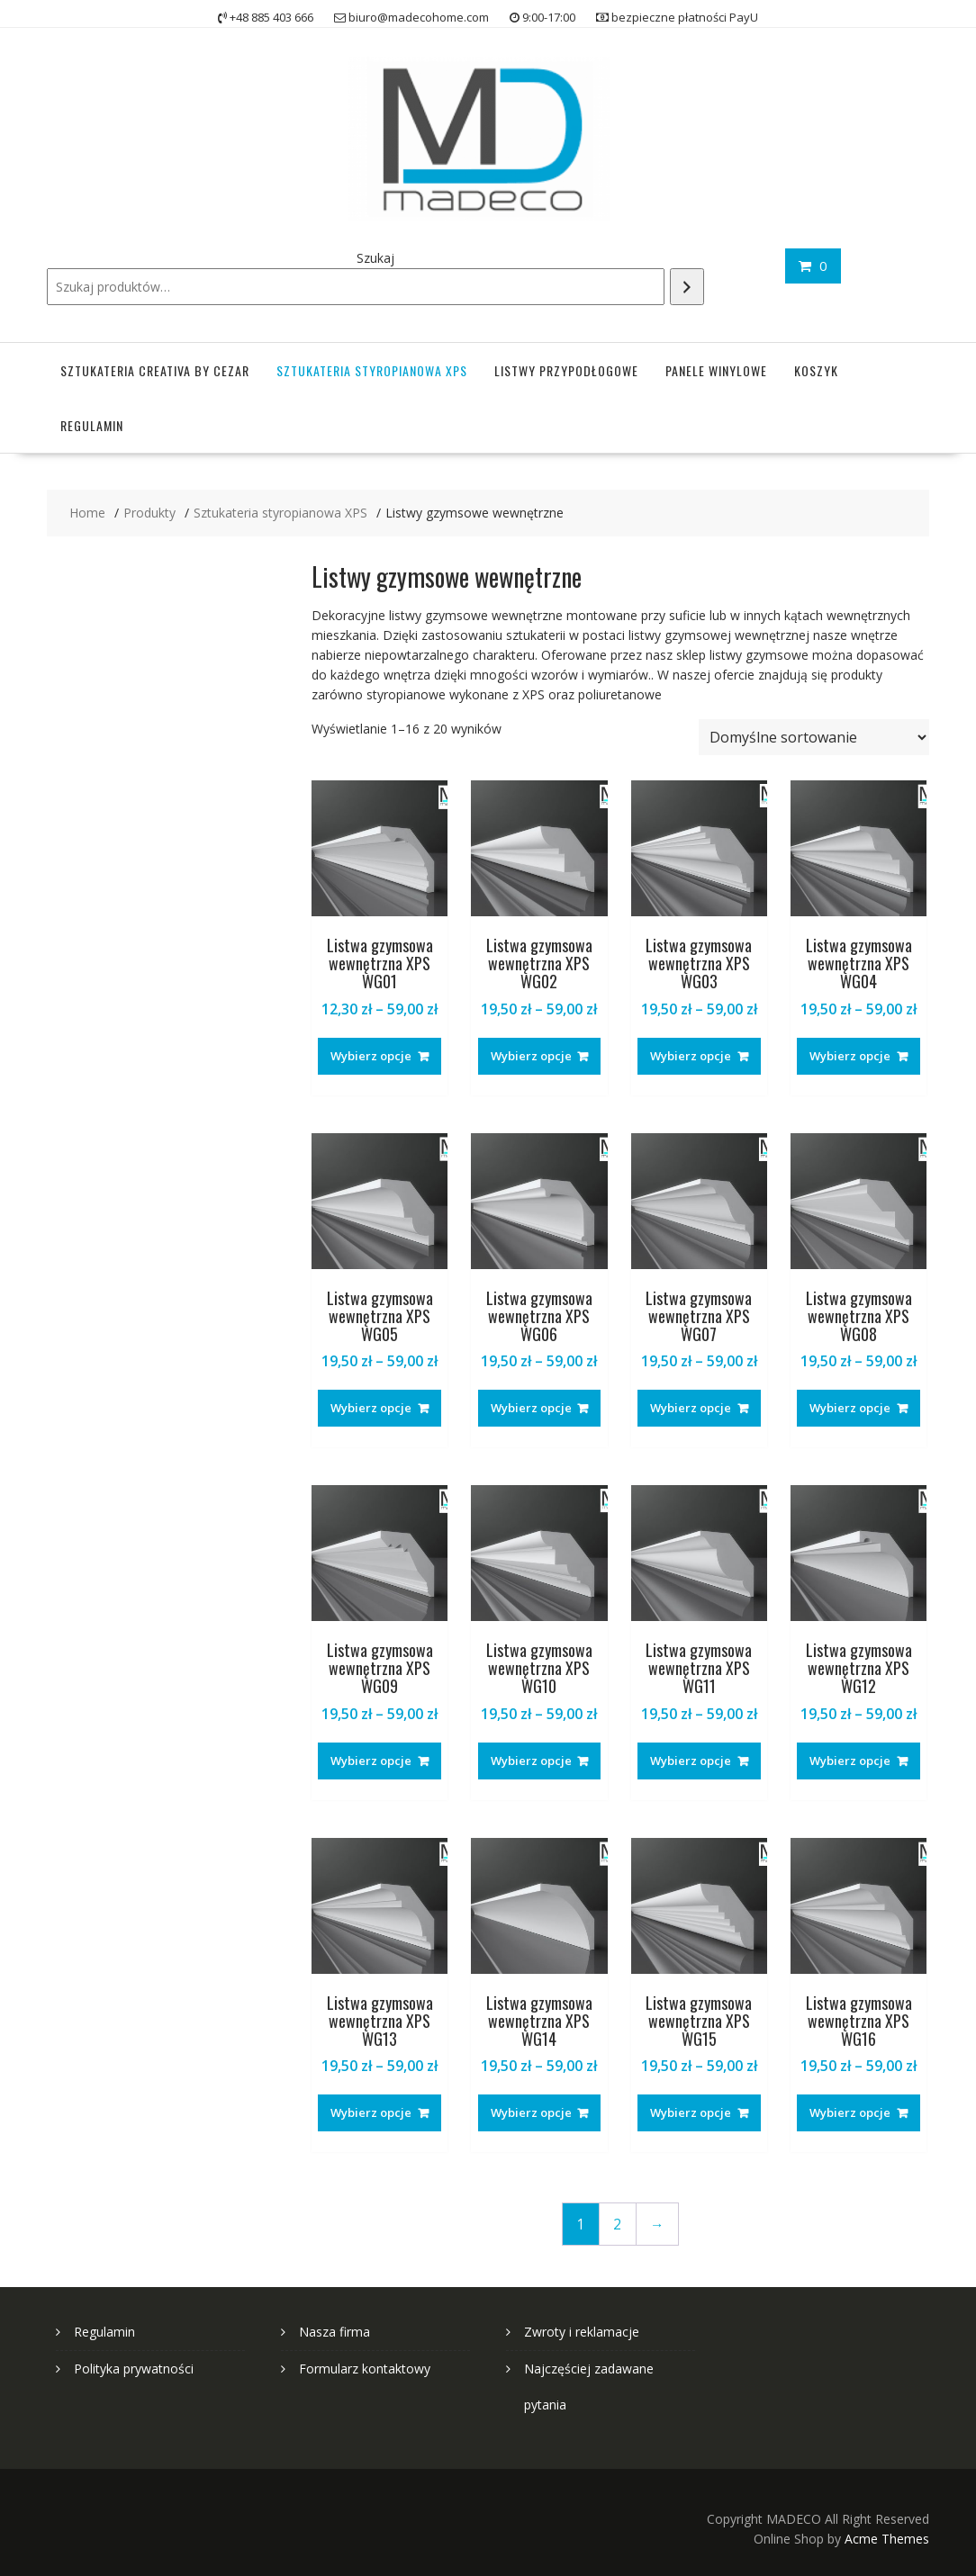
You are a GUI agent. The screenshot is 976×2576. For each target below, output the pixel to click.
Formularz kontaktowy (364, 2368)
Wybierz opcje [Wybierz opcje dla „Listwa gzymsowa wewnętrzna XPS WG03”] (690, 1056)
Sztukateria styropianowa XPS (371, 370)
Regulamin (91, 425)
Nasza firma (334, 2331)
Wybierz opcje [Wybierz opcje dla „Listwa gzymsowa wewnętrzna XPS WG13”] (370, 2112)
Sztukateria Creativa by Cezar (154, 370)
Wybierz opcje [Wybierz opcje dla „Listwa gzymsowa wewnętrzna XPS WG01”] (370, 1056)
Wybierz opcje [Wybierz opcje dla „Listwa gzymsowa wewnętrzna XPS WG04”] (849, 1056)
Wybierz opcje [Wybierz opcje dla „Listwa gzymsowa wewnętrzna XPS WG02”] (531, 1056)
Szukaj (375, 257)
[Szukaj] (687, 286)
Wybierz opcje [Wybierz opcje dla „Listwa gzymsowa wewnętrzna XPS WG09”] (370, 1760)
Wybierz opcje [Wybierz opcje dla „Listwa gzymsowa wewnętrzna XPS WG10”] (531, 1760)
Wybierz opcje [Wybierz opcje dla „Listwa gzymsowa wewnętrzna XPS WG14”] (531, 2112)
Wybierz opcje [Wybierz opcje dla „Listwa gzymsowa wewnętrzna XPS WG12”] (849, 1760)
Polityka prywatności (134, 2368)
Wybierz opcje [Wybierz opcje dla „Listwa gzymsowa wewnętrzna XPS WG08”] (849, 1408)
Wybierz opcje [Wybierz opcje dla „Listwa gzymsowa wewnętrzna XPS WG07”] (690, 1408)
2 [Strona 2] (617, 2224)
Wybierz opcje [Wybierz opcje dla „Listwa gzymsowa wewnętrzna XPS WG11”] (690, 1760)
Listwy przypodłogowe (566, 370)
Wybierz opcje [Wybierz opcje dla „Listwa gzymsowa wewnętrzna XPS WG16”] (849, 2112)
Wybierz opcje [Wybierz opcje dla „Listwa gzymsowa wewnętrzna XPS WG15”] (690, 2112)
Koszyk (816, 370)
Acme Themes (887, 2538)
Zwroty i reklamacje (581, 2331)
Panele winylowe (716, 370)
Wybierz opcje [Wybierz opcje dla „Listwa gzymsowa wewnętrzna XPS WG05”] (370, 1408)
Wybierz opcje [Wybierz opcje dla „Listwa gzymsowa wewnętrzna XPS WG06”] (531, 1408)
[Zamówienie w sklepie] (814, 737)
